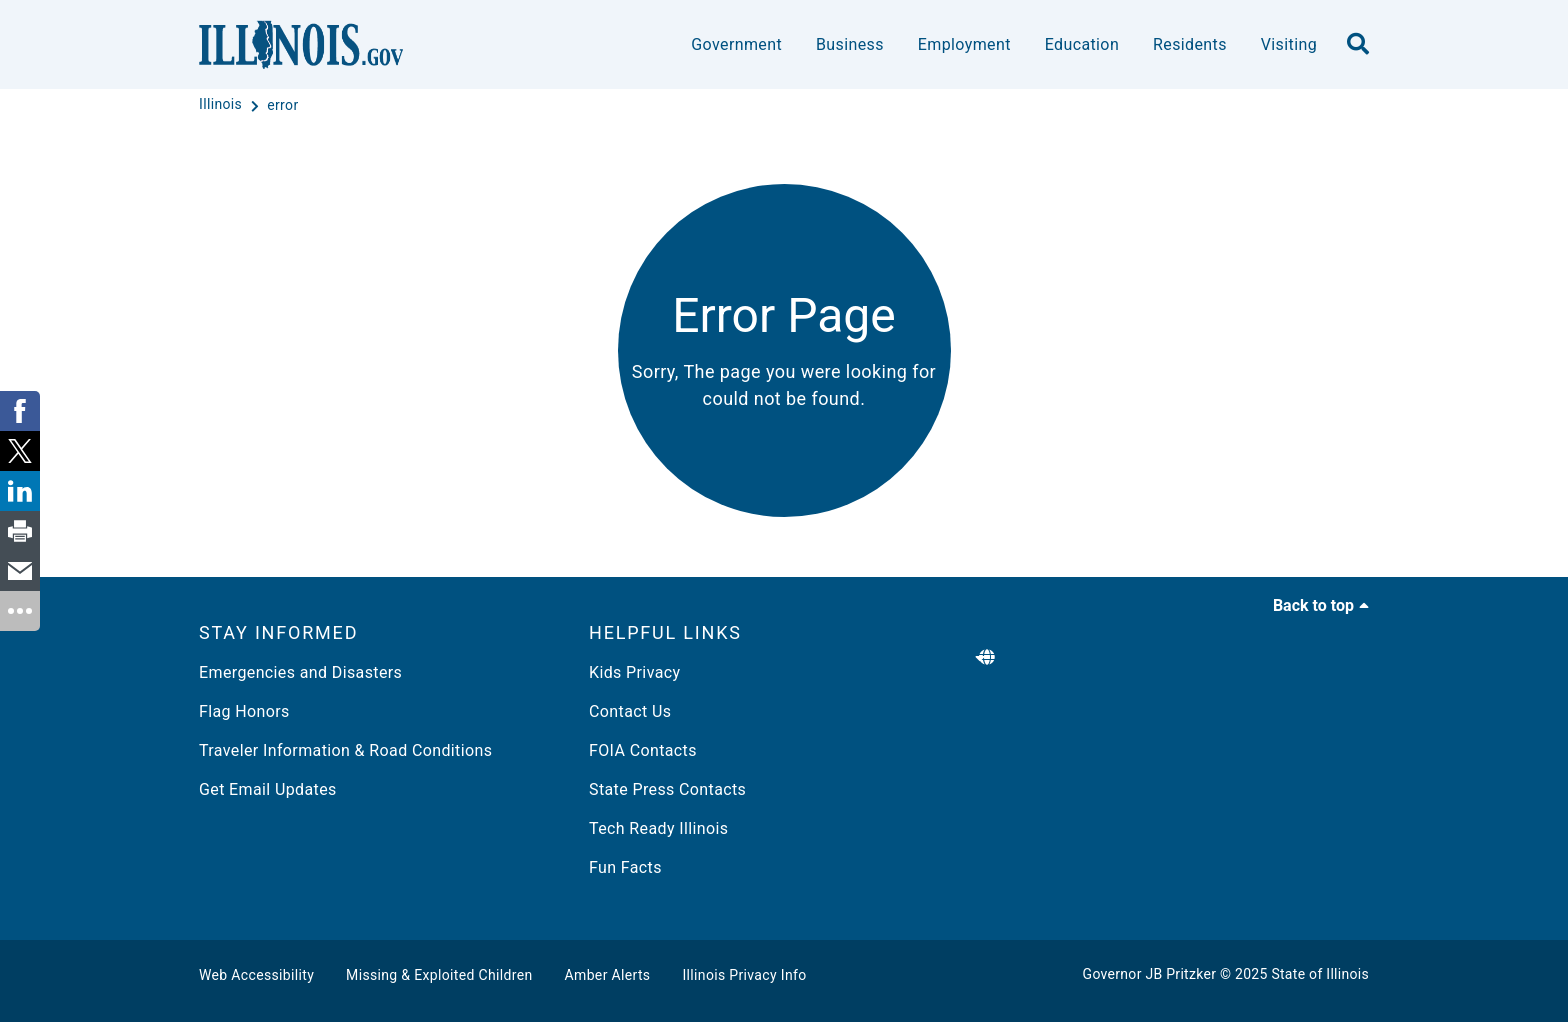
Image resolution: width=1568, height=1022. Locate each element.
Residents (1190, 44)
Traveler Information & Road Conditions (345, 750)
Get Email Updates (268, 789)
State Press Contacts (667, 789)
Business (850, 44)
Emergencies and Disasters (300, 672)
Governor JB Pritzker (1150, 974)
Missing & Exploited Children (439, 975)
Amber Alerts (608, 975)
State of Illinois (1320, 974)
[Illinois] (222, 105)
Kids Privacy (634, 672)
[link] (20, 411)
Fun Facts (625, 867)
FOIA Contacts (643, 750)
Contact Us (630, 711)
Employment (964, 44)
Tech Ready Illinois (658, 828)
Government (736, 44)
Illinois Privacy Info (744, 975)
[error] (282, 105)
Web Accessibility (256, 975)
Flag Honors (244, 711)
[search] (1358, 45)
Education (1082, 44)
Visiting (1289, 44)
